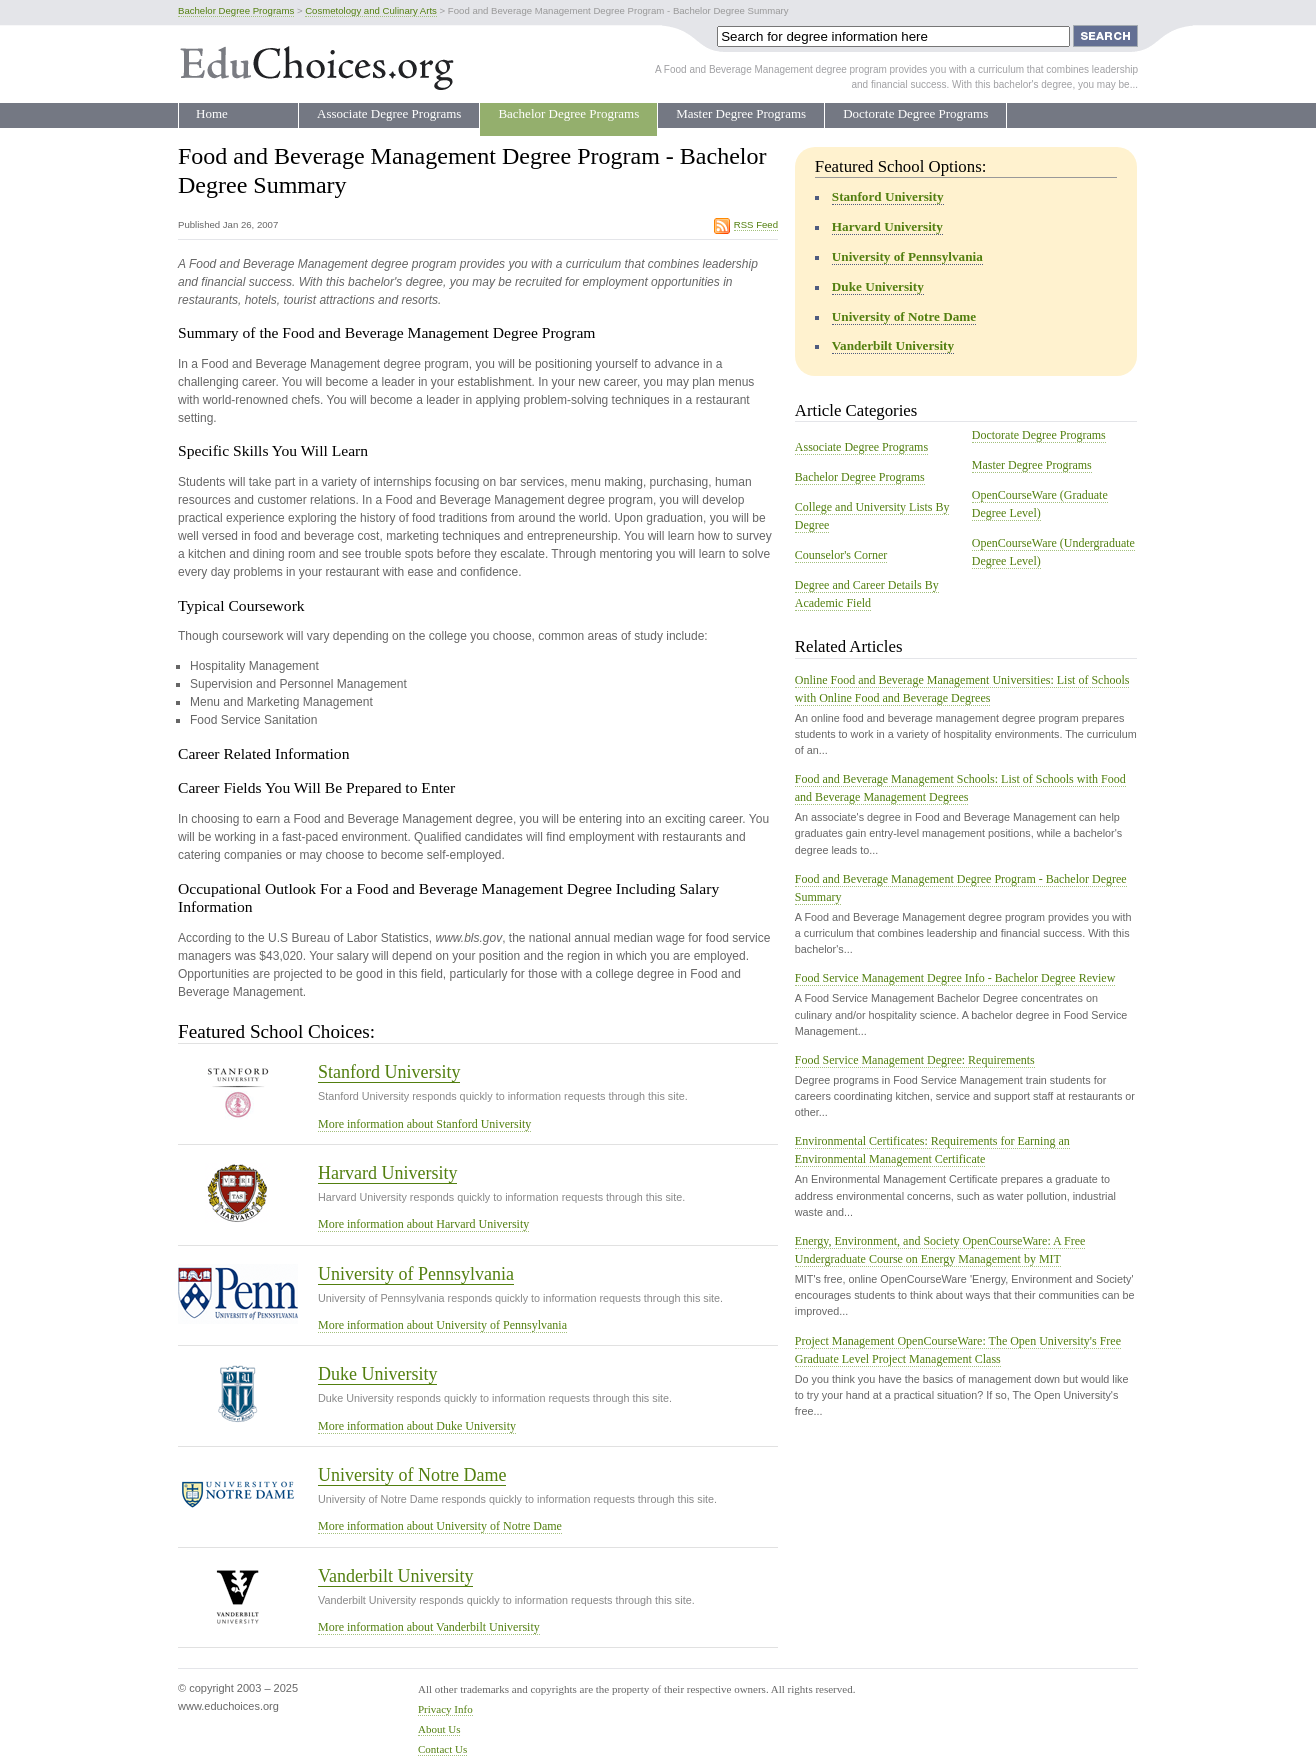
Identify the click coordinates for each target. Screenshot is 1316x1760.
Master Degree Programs (741, 113)
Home (212, 113)
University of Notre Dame (412, 1475)
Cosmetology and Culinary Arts (371, 10)
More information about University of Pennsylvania (442, 1325)
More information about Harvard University (423, 1224)
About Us (439, 1729)
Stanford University (389, 1072)
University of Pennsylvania (416, 1274)
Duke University (377, 1374)
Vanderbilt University (395, 1576)
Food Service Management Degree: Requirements (915, 1060)
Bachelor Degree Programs (568, 113)
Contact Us (442, 1749)
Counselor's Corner (841, 555)
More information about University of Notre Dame (440, 1526)
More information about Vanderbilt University (429, 1627)
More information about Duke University (417, 1426)
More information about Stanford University (424, 1124)
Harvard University (387, 1173)
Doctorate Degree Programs (915, 113)
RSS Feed (756, 224)
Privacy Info (445, 1709)
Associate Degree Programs (389, 113)
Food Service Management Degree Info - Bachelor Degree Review (955, 978)
